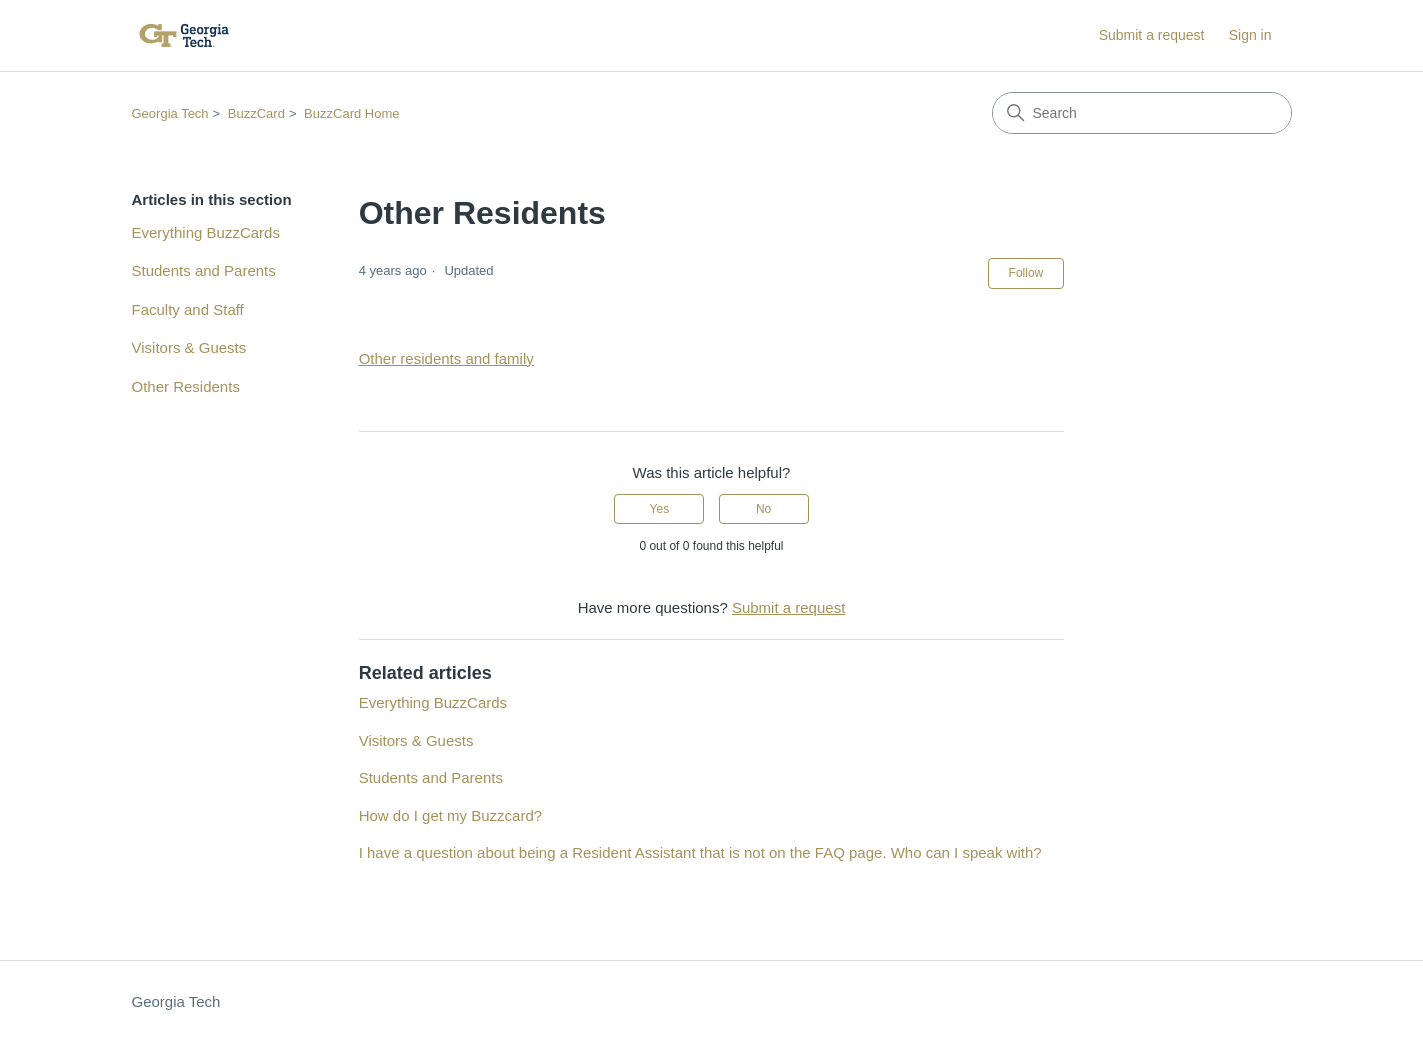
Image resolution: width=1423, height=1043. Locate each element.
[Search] (1142, 113)
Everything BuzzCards (206, 232)
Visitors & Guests (189, 347)
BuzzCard (256, 113)
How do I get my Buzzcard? (450, 815)
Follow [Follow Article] (1026, 273)
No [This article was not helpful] (763, 509)
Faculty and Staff (188, 309)
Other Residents (186, 386)
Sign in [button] (1250, 35)
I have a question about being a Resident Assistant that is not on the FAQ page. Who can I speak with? (700, 852)
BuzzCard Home (351, 113)
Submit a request (1152, 35)
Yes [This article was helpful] (660, 509)
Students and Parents (204, 270)
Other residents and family (446, 358)
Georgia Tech (170, 113)
